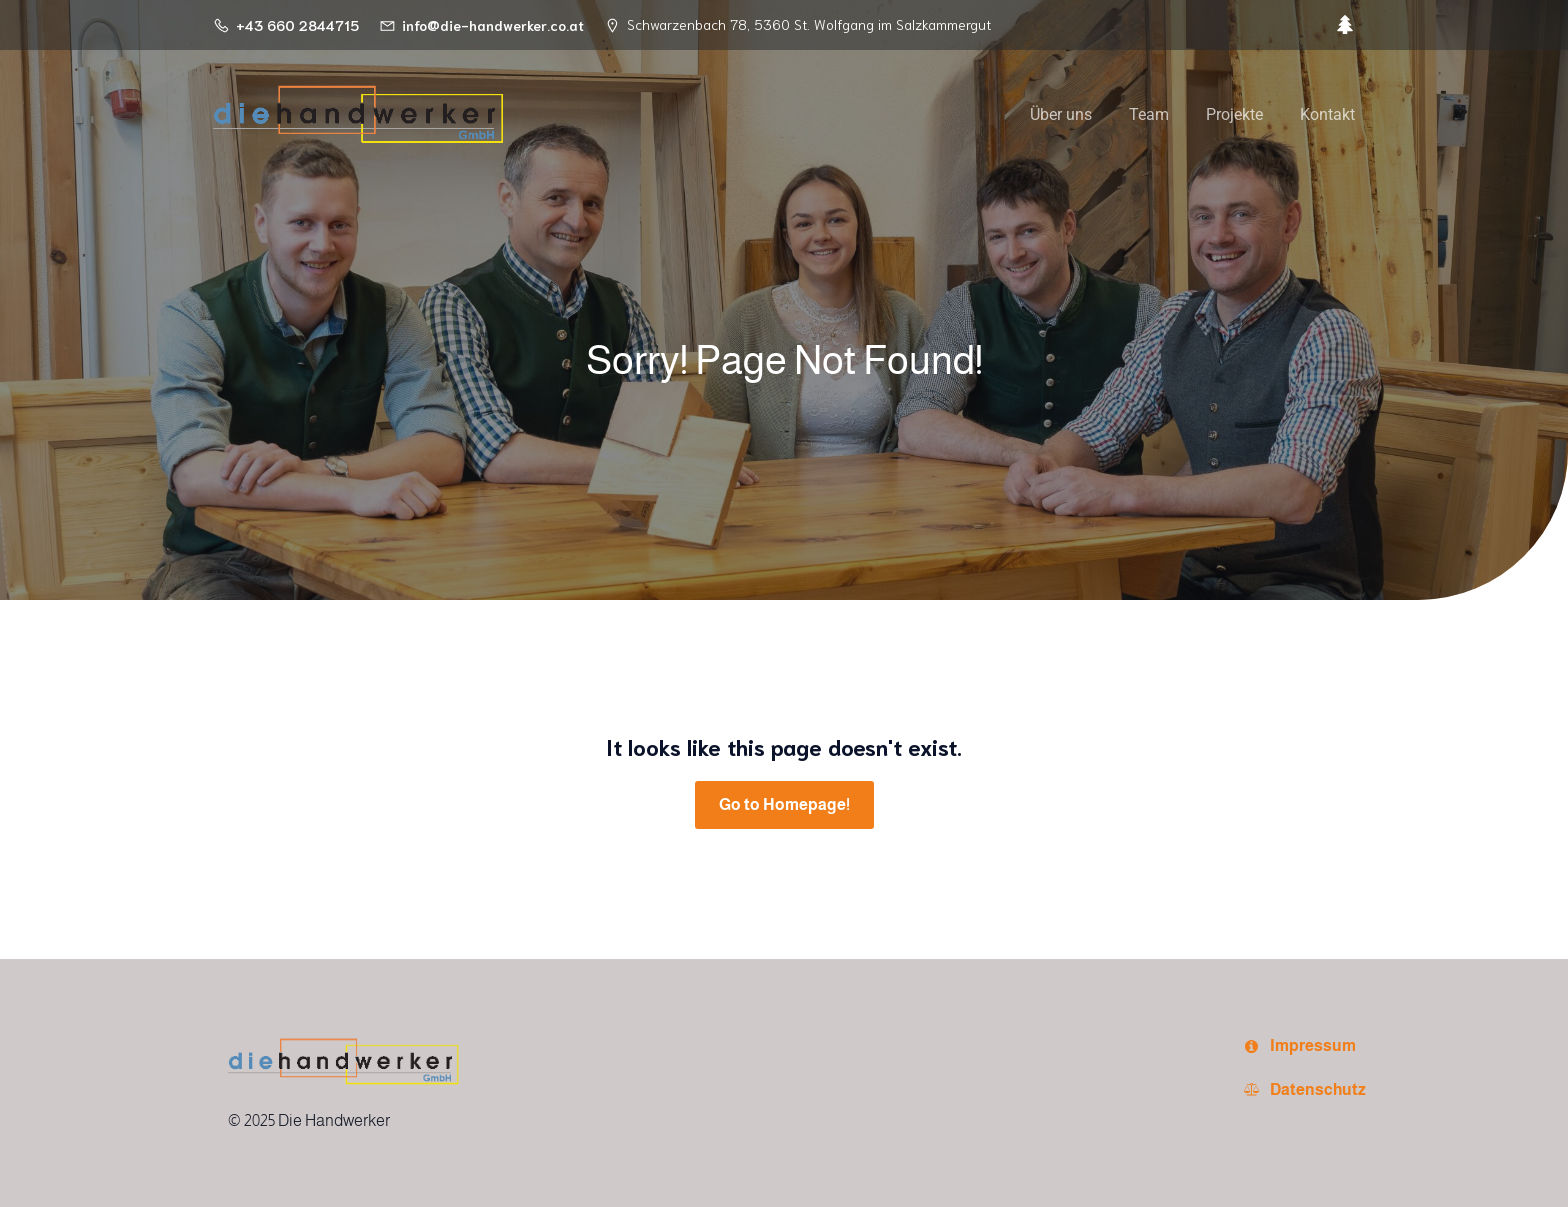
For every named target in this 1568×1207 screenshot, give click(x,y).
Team (1149, 114)
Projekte (1234, 114)
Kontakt (1327, 114)
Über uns (1061, 114)
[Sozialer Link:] (1340, 25)
